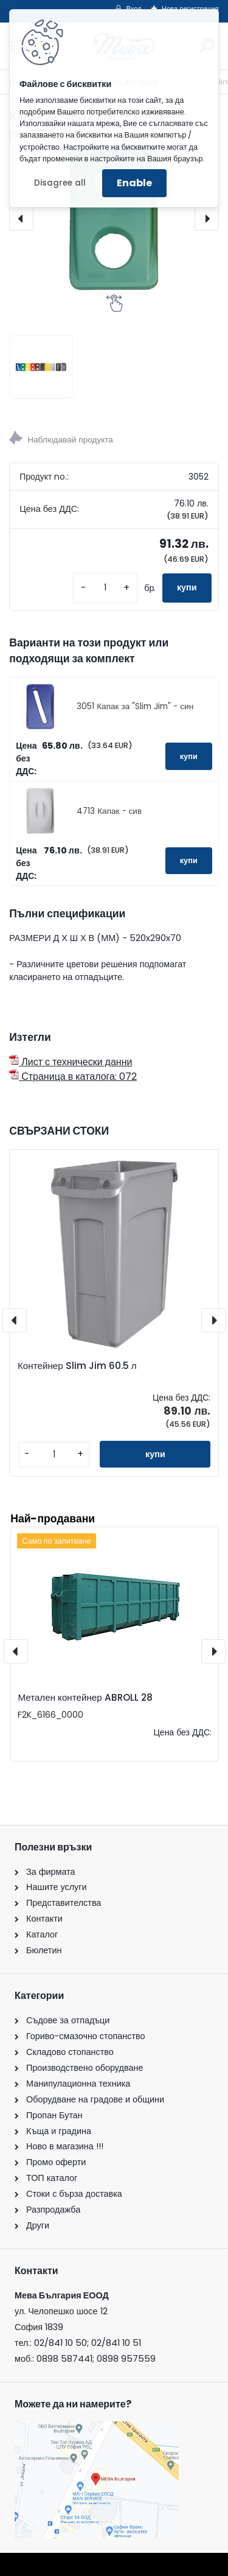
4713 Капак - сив (109, 811)
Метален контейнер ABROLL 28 (85, 1697)
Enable (134, 183)
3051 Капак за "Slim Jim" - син (135, 706)
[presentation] (21, 218)
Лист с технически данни (70, 1062)
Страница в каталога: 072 (73, 1076)
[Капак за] (40, 367)
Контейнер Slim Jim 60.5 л (77, 1366)
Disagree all (60, 183)
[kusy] (105, 587)
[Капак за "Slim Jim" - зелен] (114, 218)
